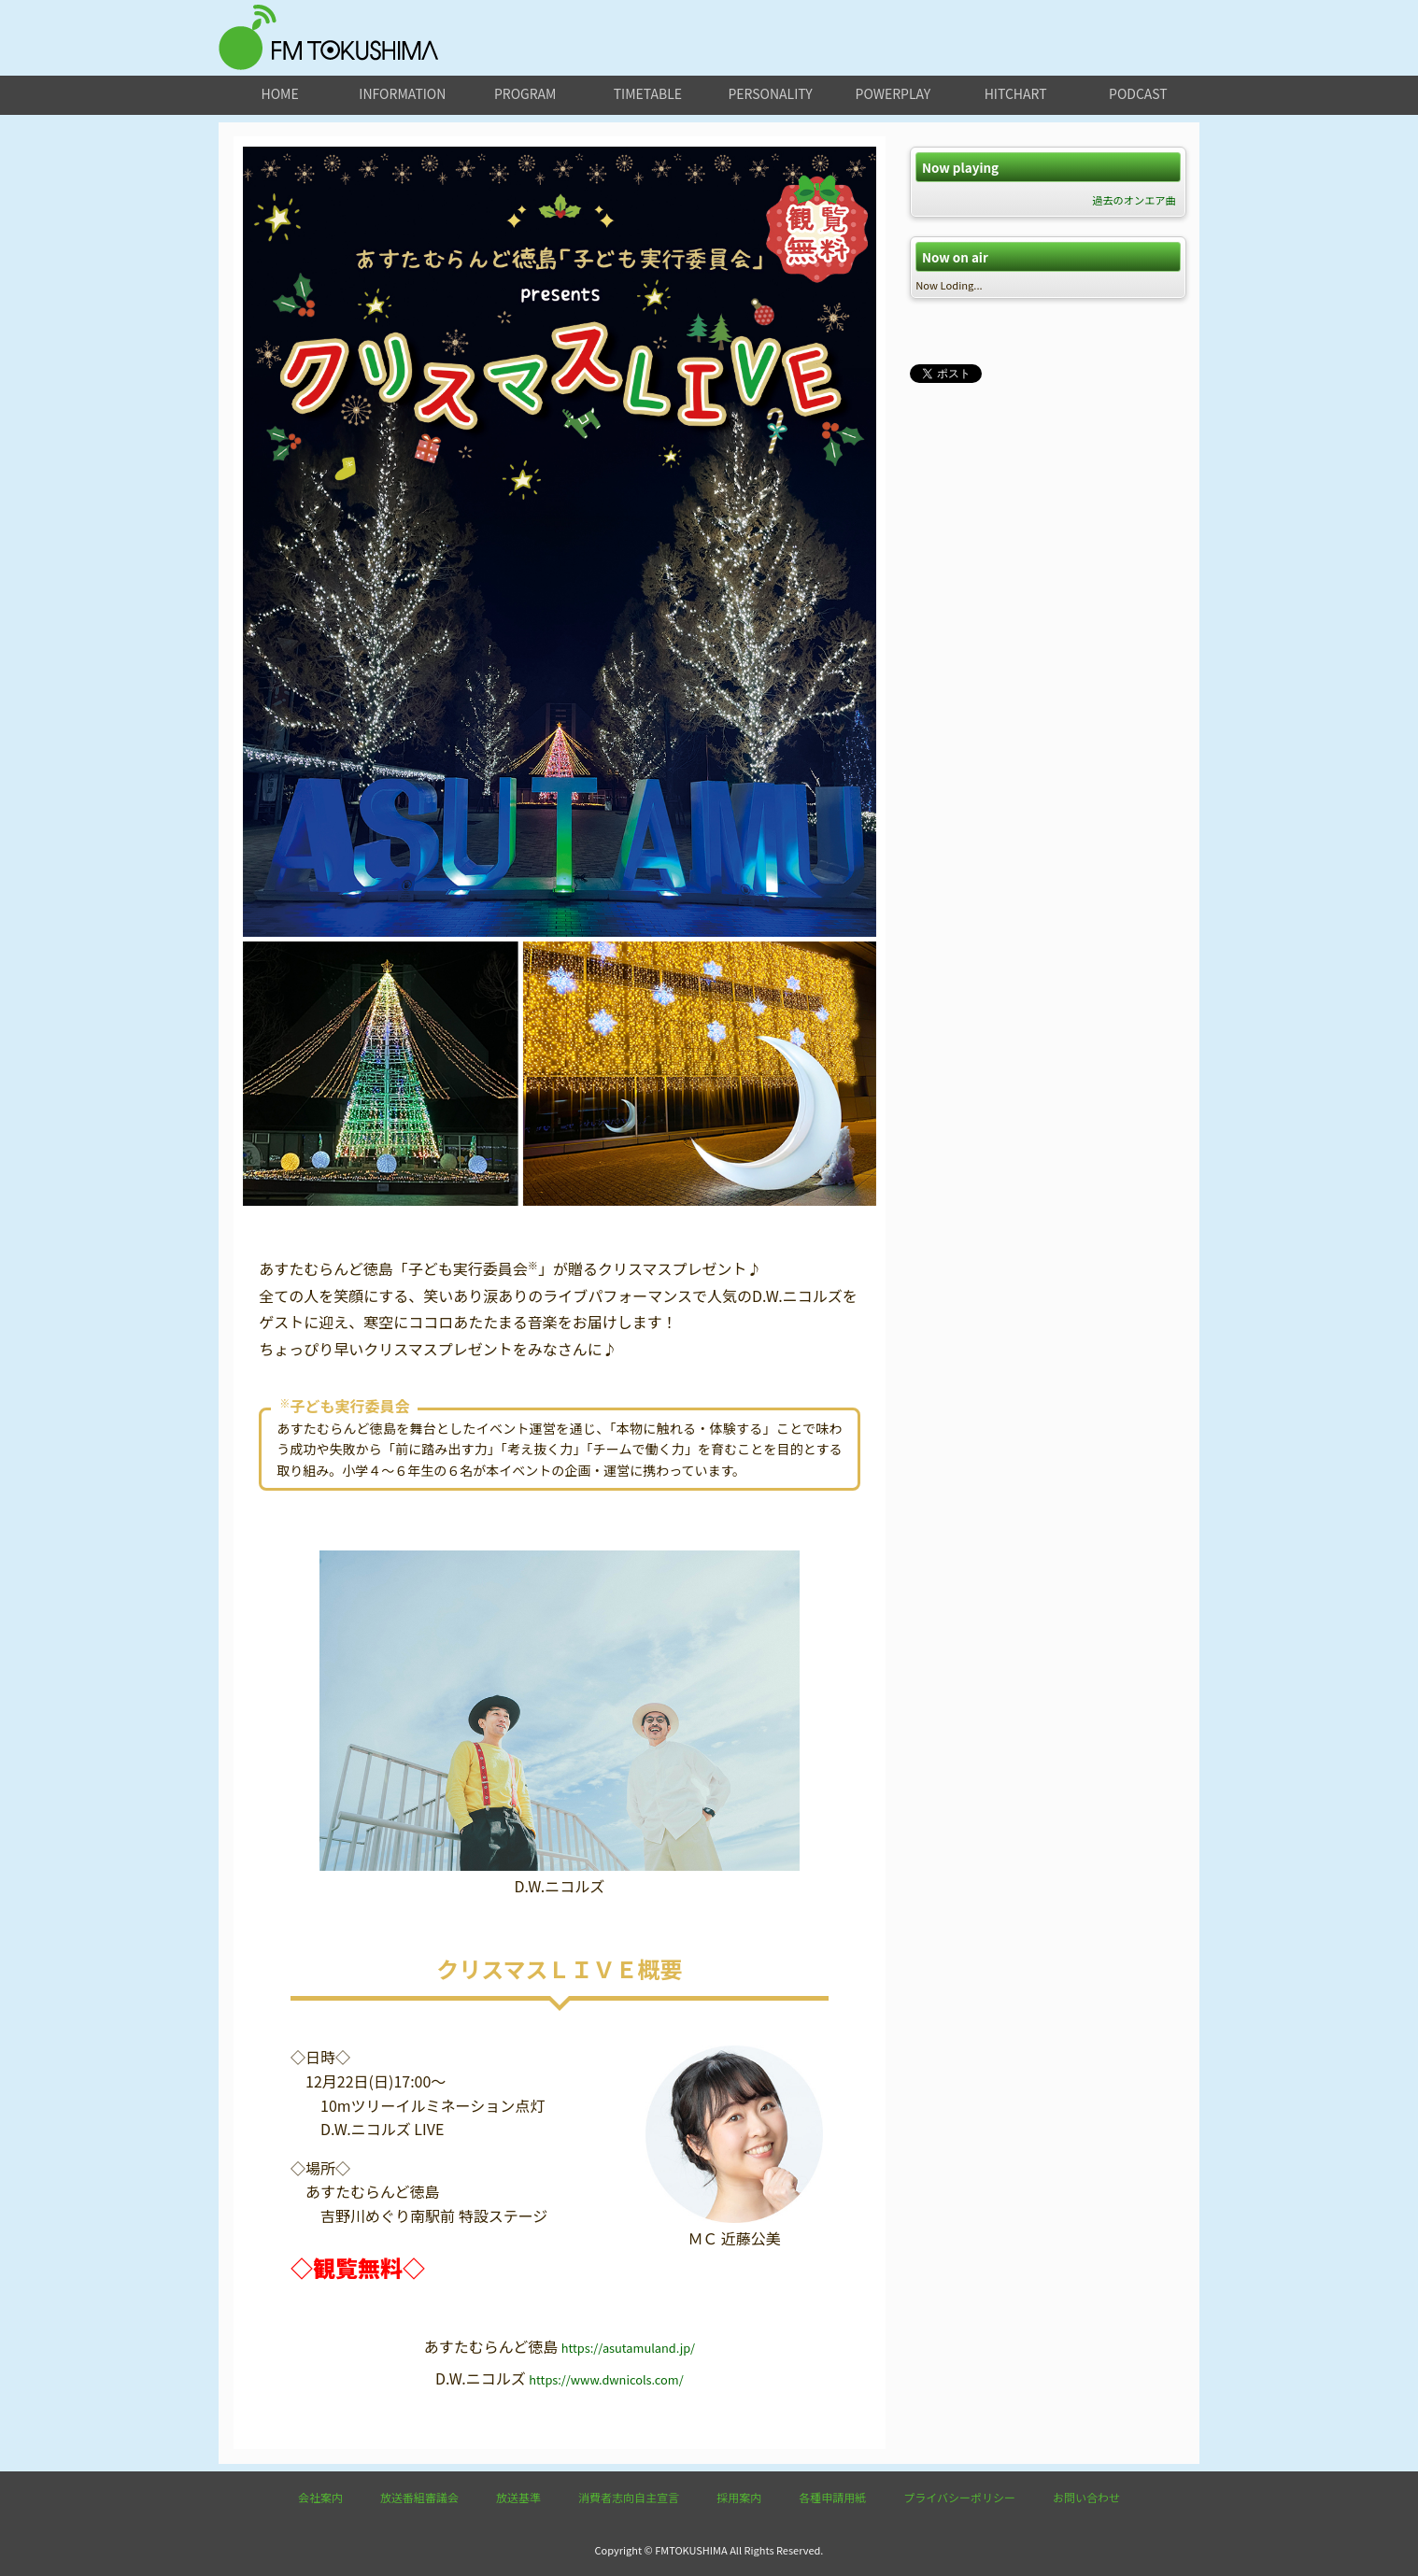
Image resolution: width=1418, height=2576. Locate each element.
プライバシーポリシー (959, 2497)
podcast (1138, 93)
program (525, 93)
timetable (648, 93)
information (402, 93)
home (280, 93)
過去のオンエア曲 (1134, 199)
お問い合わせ (1086, 2497)
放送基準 (518, 2497)
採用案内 (738, 2497)
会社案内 (320, 2497)
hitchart (1016, 93)
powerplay (893, 93)
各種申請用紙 (832, 2497)
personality (770, 93)
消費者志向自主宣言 (628, 2497)
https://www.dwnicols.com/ (606, 2379)
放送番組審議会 (419, 2497)
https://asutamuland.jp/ (628, 2348)
